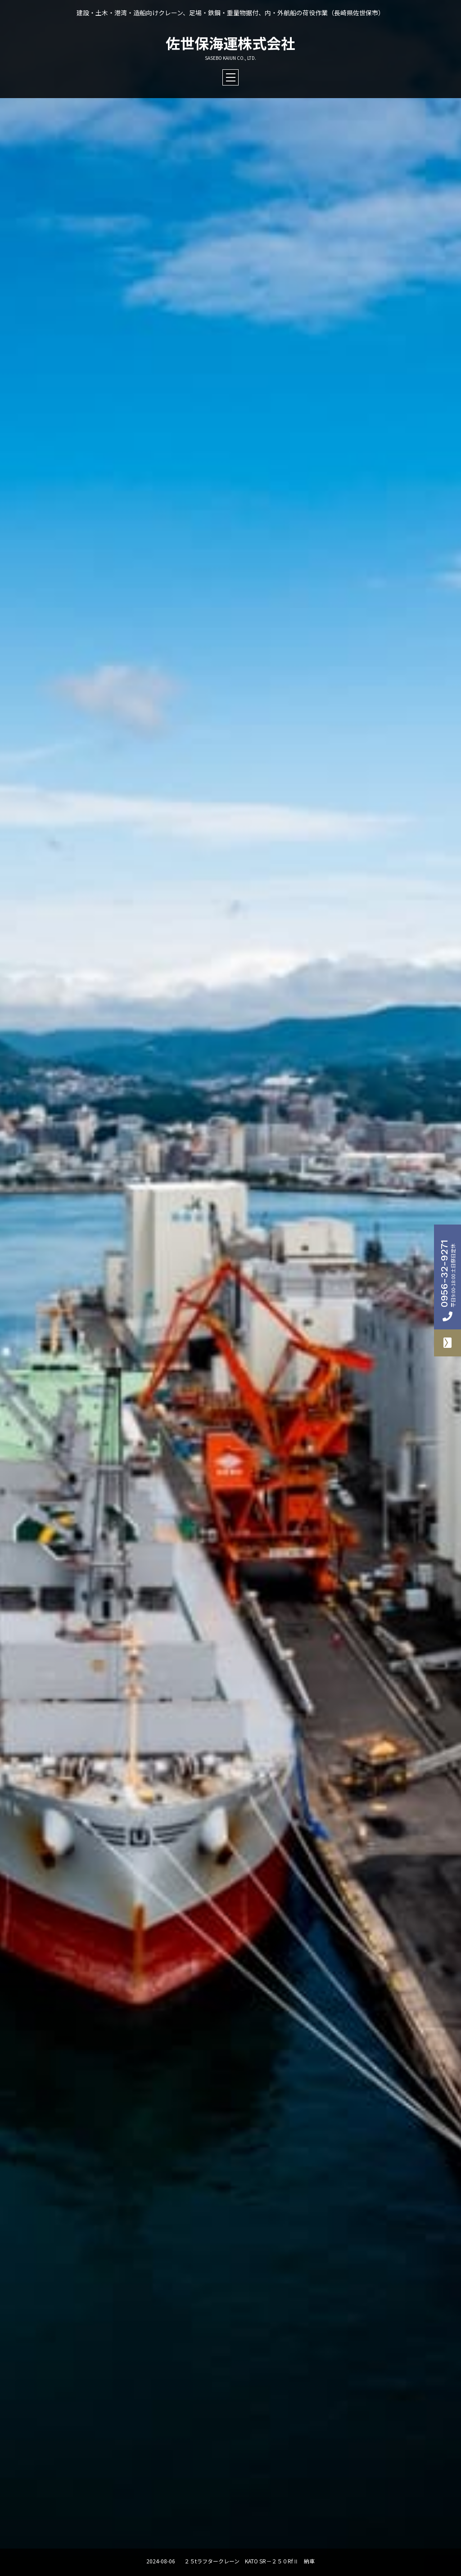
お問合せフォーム (447, 1342)
